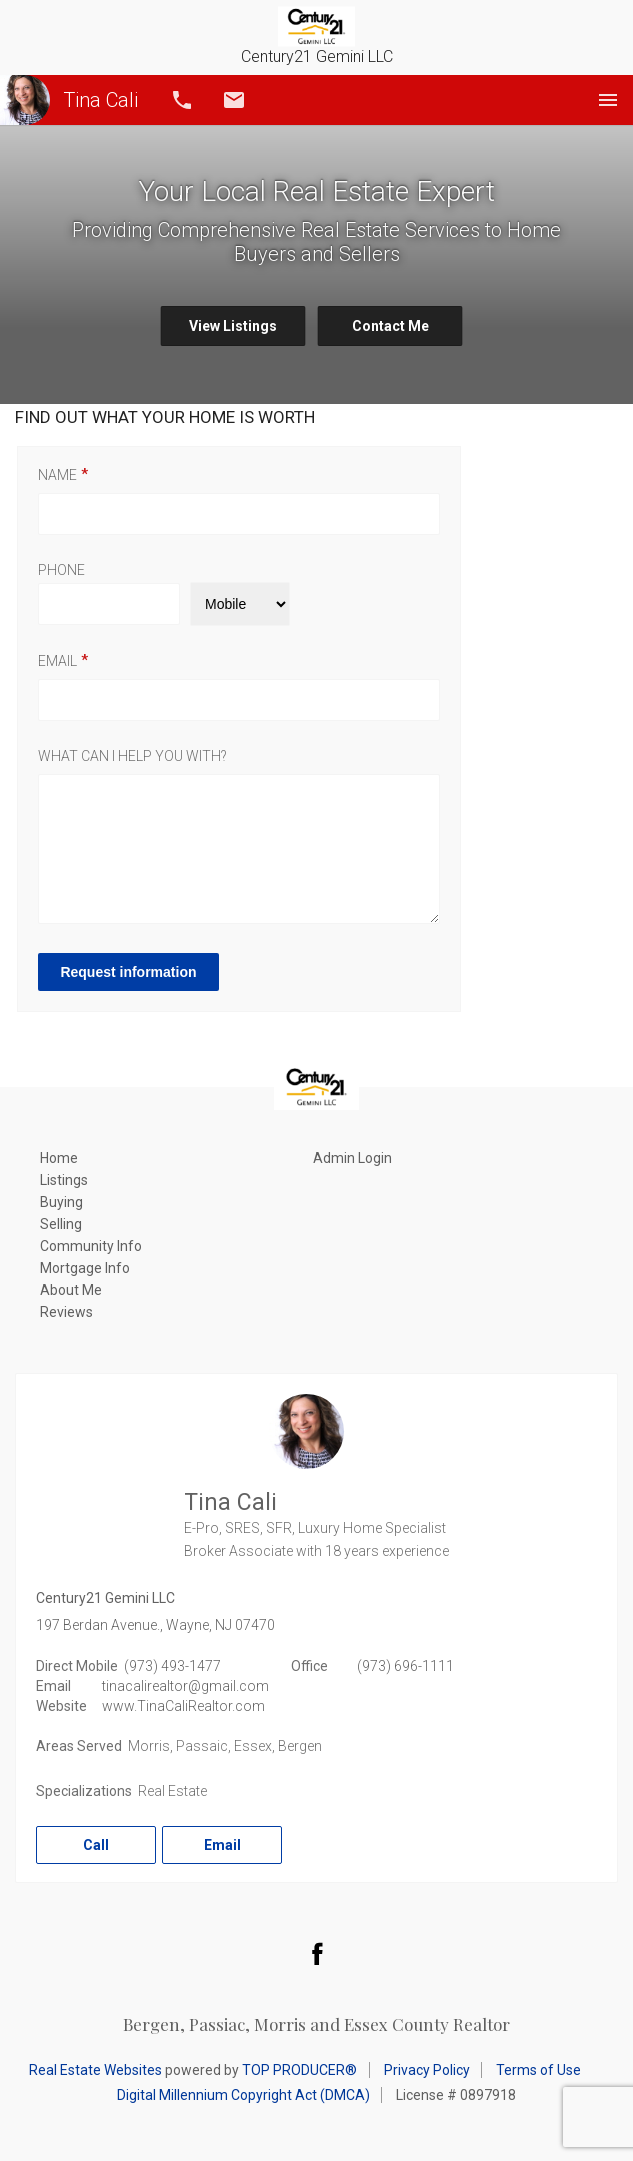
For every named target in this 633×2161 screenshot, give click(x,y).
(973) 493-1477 (172, 1666)
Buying (61, 1202)
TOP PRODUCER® (299, 2070)
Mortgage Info (85, 1268)
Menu (608, 100)
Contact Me (390, 326)
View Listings (233, 326)
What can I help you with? (132, 756)
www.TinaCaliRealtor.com (183, 1706)
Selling (61, 1224)
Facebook (317, 1953)
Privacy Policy (427, 2070)
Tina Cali (69, 100)
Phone (61, 570)
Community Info (91, 1246)
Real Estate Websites (95, 2070)
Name (57, 475)
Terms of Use (538, 2070)
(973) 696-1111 (405, 1666)
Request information (131, 972)
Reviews (66, 1312)
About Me (71, 1290)
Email (234, 100)
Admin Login (352, 1158)
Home (59, 1158)
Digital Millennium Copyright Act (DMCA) (243, 2095)
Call (182, 100)
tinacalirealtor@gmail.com (185, 1686)
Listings (64, 1180)
